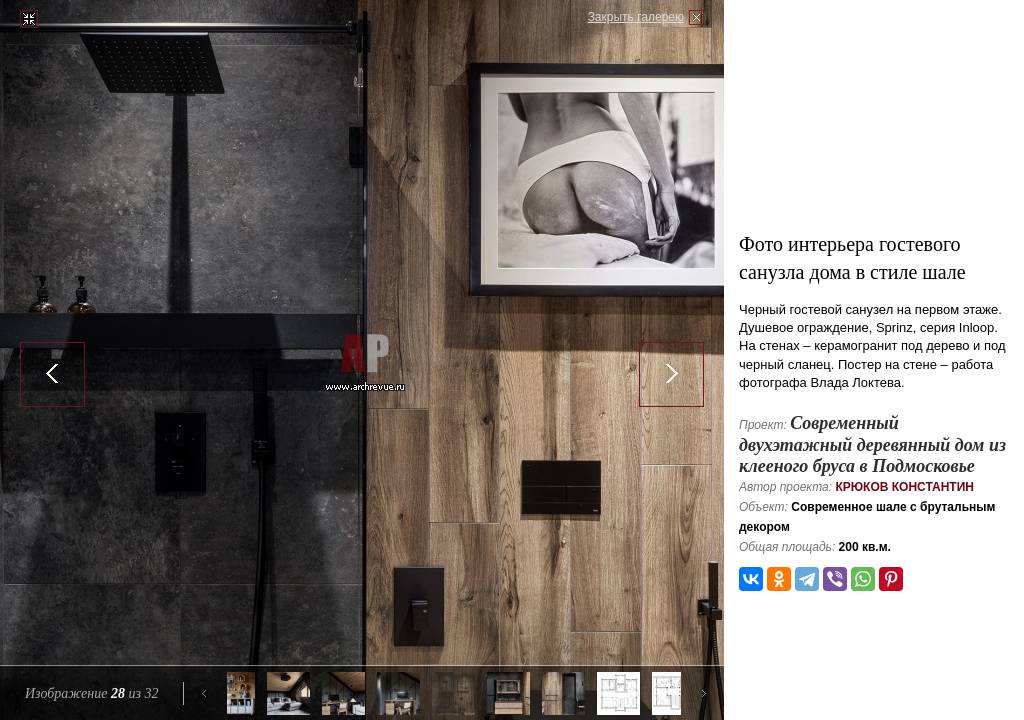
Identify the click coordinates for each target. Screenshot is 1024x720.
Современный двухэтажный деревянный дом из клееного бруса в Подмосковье (872, 444)
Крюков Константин (904, 487)
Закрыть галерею (636, 17)
